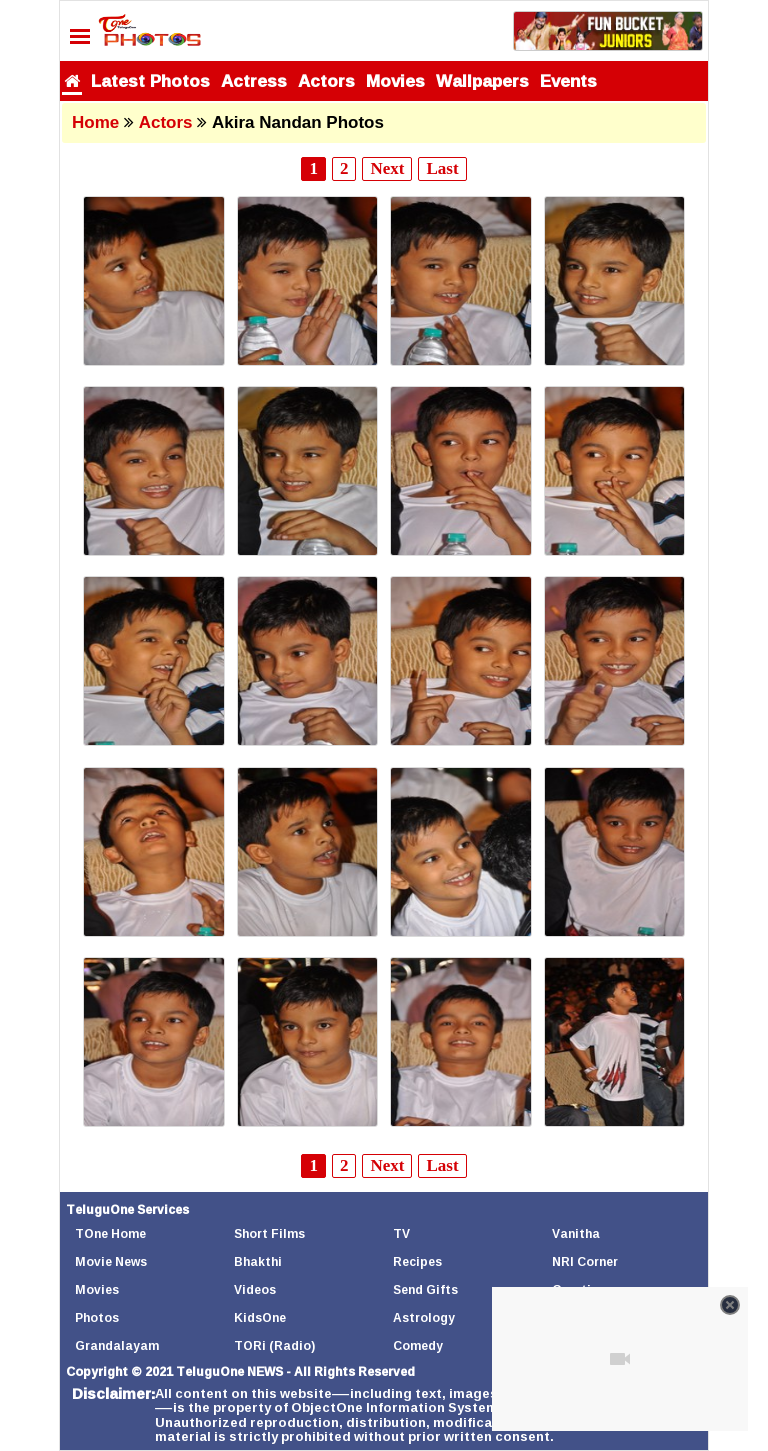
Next (387, 168)
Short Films (269, 1233)
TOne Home (110, 1233)
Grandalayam (117, 1345)
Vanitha (576, 1233)
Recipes (417, 1261)
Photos (97, 1317)
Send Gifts (425, 1289)
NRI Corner (585, 1261)
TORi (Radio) (274, 1345)
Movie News (111, 1261)
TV (401, 1233)
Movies (395, 80)
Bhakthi (258, 1261)
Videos (255, 1289)
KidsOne (260, 1317)
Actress (254, 80)
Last (442, 168)
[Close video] (730, 1305)
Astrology (424, 1317)
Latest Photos (150, 80)
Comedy (418, 1345)
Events (568, 80)
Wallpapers (482, 80)
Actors (326, 80)
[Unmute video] (620, 1359)
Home (95, 122)
